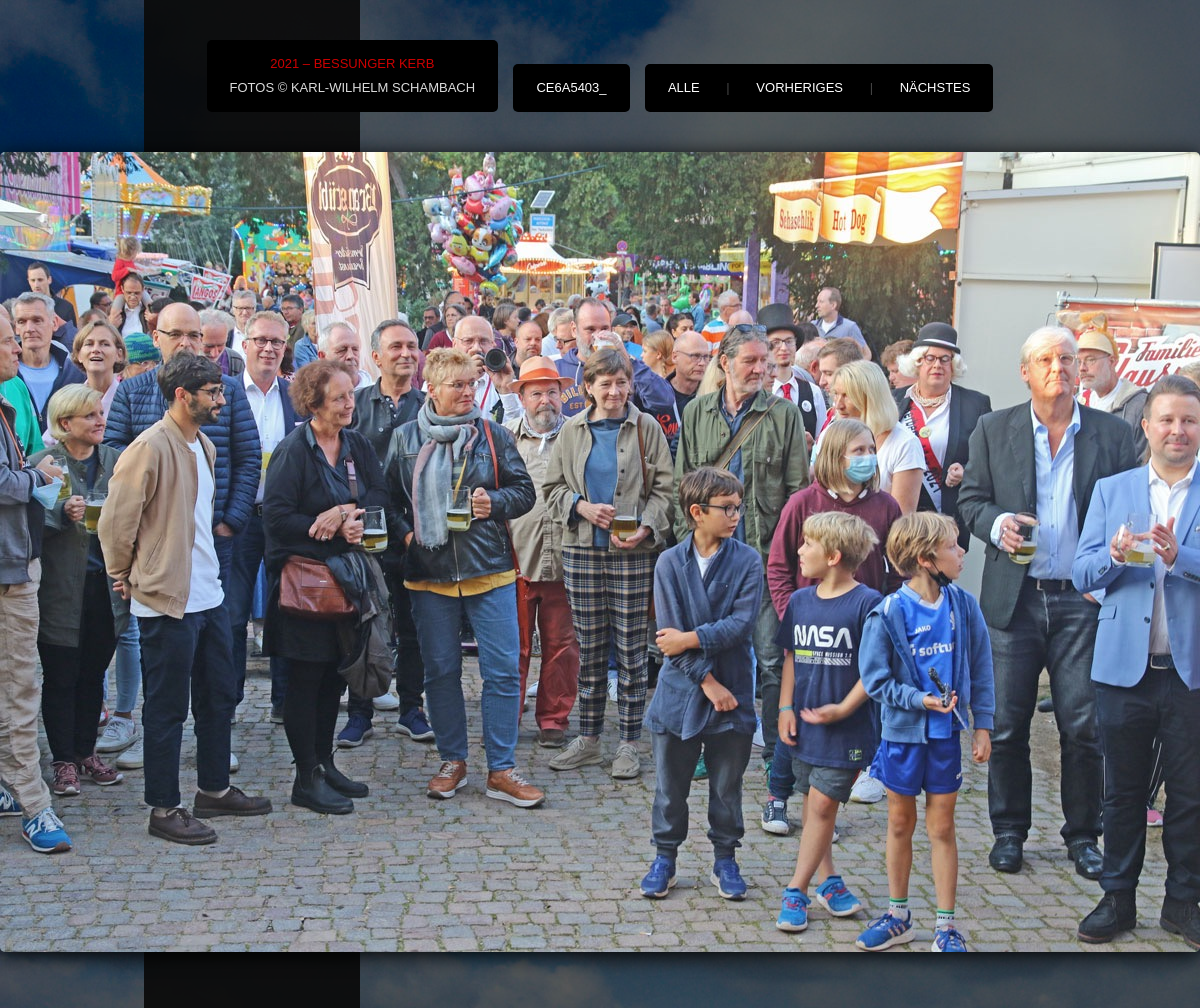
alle (684, 87)
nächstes (935, 87)
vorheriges (799, 87)
